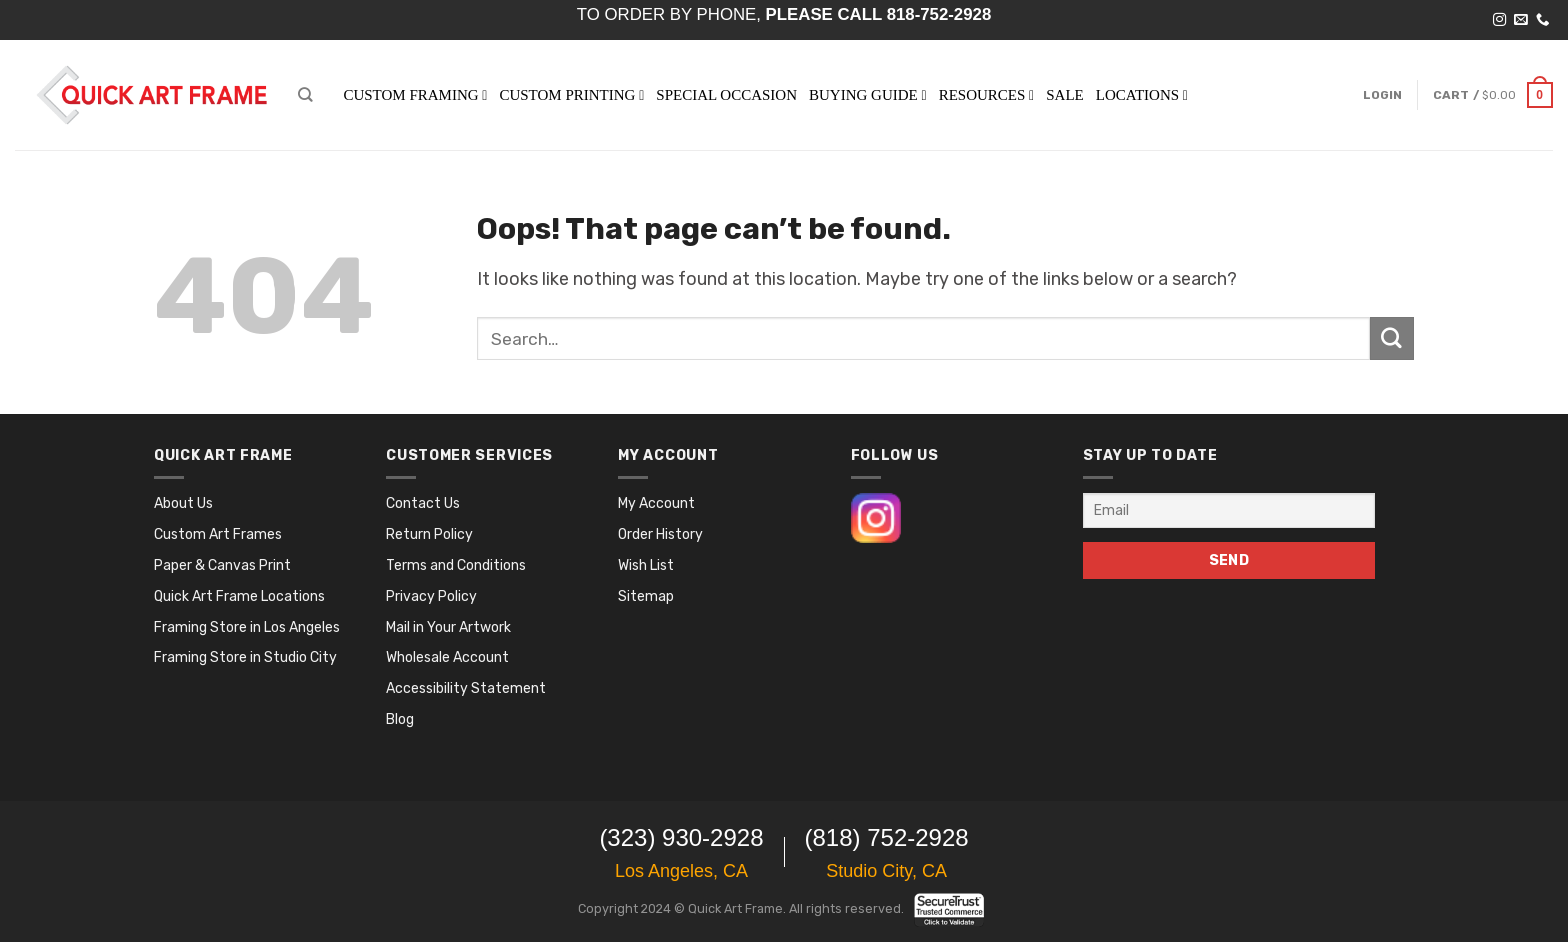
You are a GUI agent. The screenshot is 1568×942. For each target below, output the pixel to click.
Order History (660, 534)
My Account (656, 503)
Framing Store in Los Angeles (247, 627)
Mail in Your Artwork (448, 627)
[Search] (305, 94)
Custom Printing (571, 95)
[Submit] (1392, 339)
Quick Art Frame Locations (239, 596)
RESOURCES (987, 95)
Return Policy (429, 534)
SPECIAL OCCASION (726, 95)
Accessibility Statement (466, 688)
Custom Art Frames (218, 534)
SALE (1065, 95)
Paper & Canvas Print (222, 565)
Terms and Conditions (456, 565)
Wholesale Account (447, 657)
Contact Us (423, 503)
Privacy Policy (431, 596)
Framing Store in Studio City (245, 657)
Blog (400, 719)
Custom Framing (415, 95)
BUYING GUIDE (868, 95)
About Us (183, 503)
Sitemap (646, 596)
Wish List (646, 565)
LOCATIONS (1142, 95)
